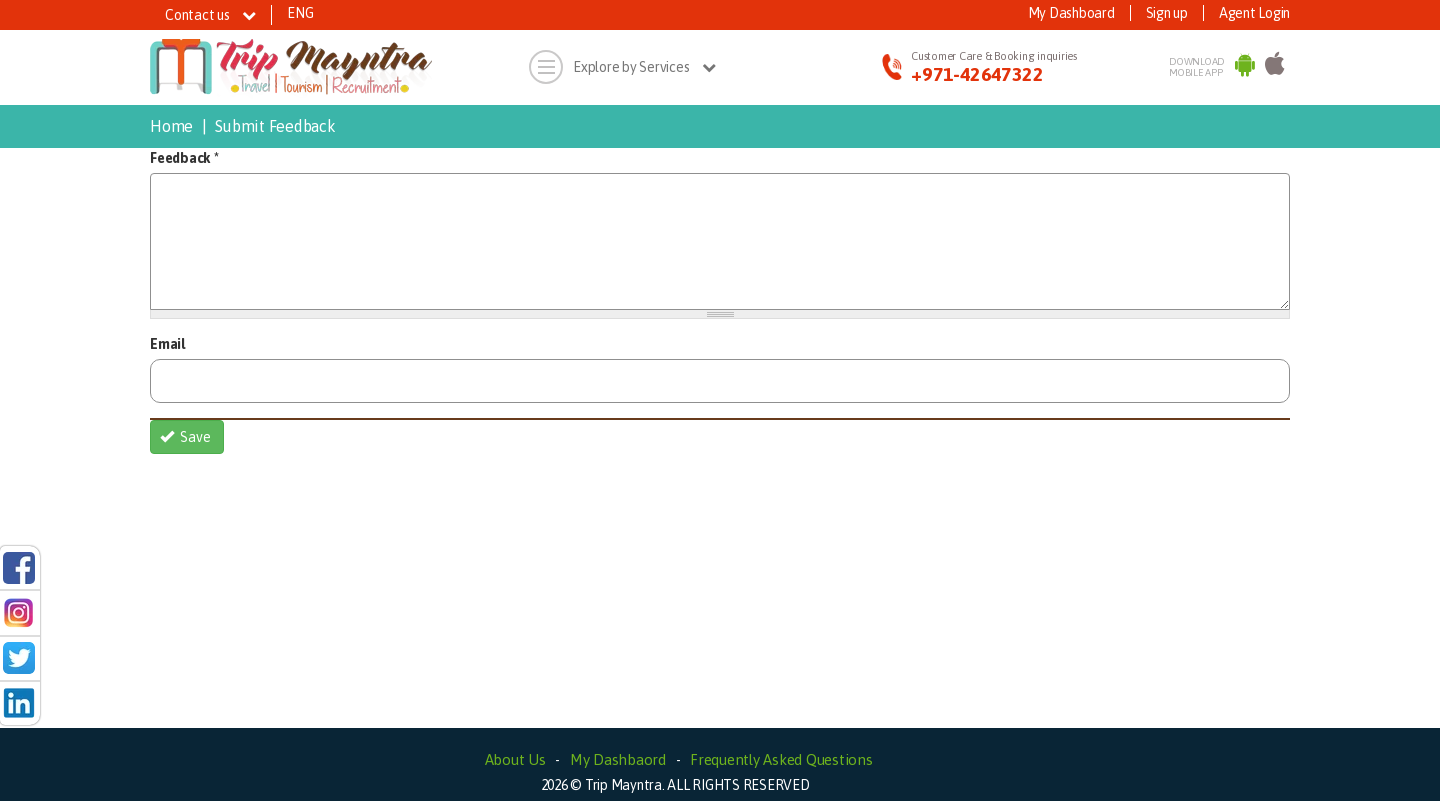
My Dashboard (1071, 13)
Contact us (210, 15)
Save (186, 437)
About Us (515, 759)
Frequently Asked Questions (781, 759)
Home (171, 126)
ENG (300, 13)
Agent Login (1254, 13)
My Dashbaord (618, 759)
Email (167, 344)
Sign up (1167, 13)
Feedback (184, 158)
